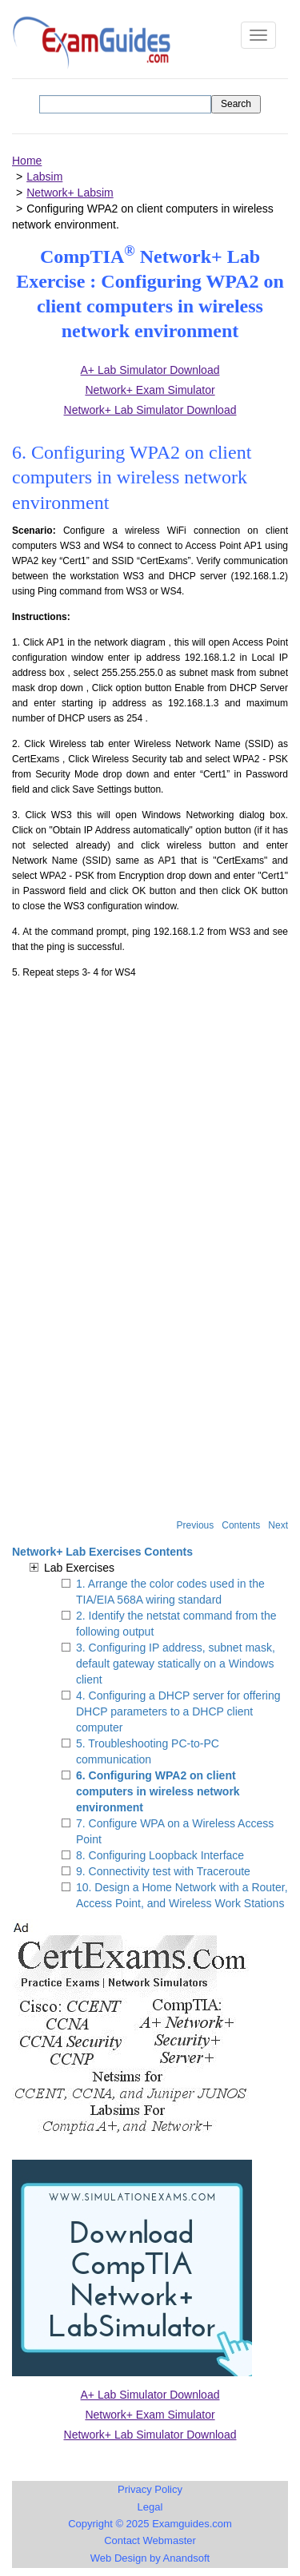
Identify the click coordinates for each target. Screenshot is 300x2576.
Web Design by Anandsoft (150, 2558)
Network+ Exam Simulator (149, 2414)
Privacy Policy (150, 2489)
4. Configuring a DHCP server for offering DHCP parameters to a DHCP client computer (178, 1711)
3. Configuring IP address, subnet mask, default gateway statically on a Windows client (175, 1663)
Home (27, 160)
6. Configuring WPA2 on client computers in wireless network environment (158, 1791)
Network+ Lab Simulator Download (150, 2434)
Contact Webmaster (150, 2540)
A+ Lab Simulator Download (150, 2394)
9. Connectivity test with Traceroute (163, 1871)
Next (278, 1525)
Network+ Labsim (70, 192)
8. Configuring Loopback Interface (160, 1855)
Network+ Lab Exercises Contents (102, 1551)
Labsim (44, 176)
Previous (195, 1525)
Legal (150, 2507)
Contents (241, 1525)
